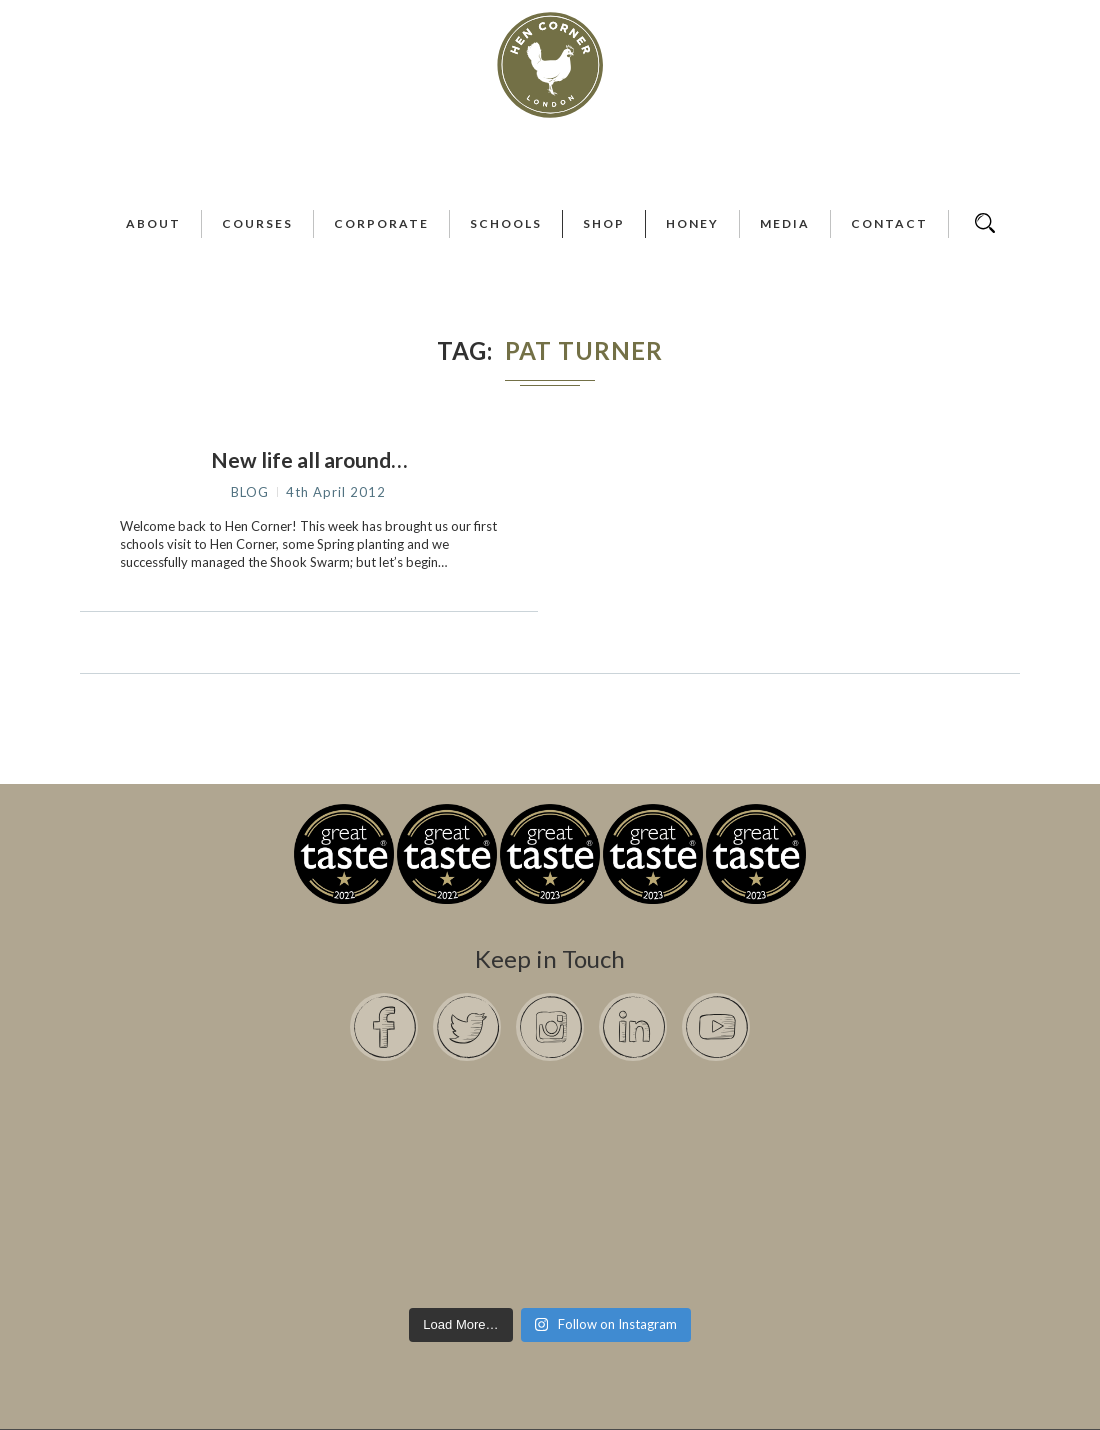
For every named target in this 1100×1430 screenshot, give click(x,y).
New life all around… (309, 459)
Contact (889, 223)
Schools (506, 223)
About (153, 223)
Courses (257, 223)
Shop (604, 223)
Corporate (381, 223)
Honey (692, 223)
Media (785, 223)
